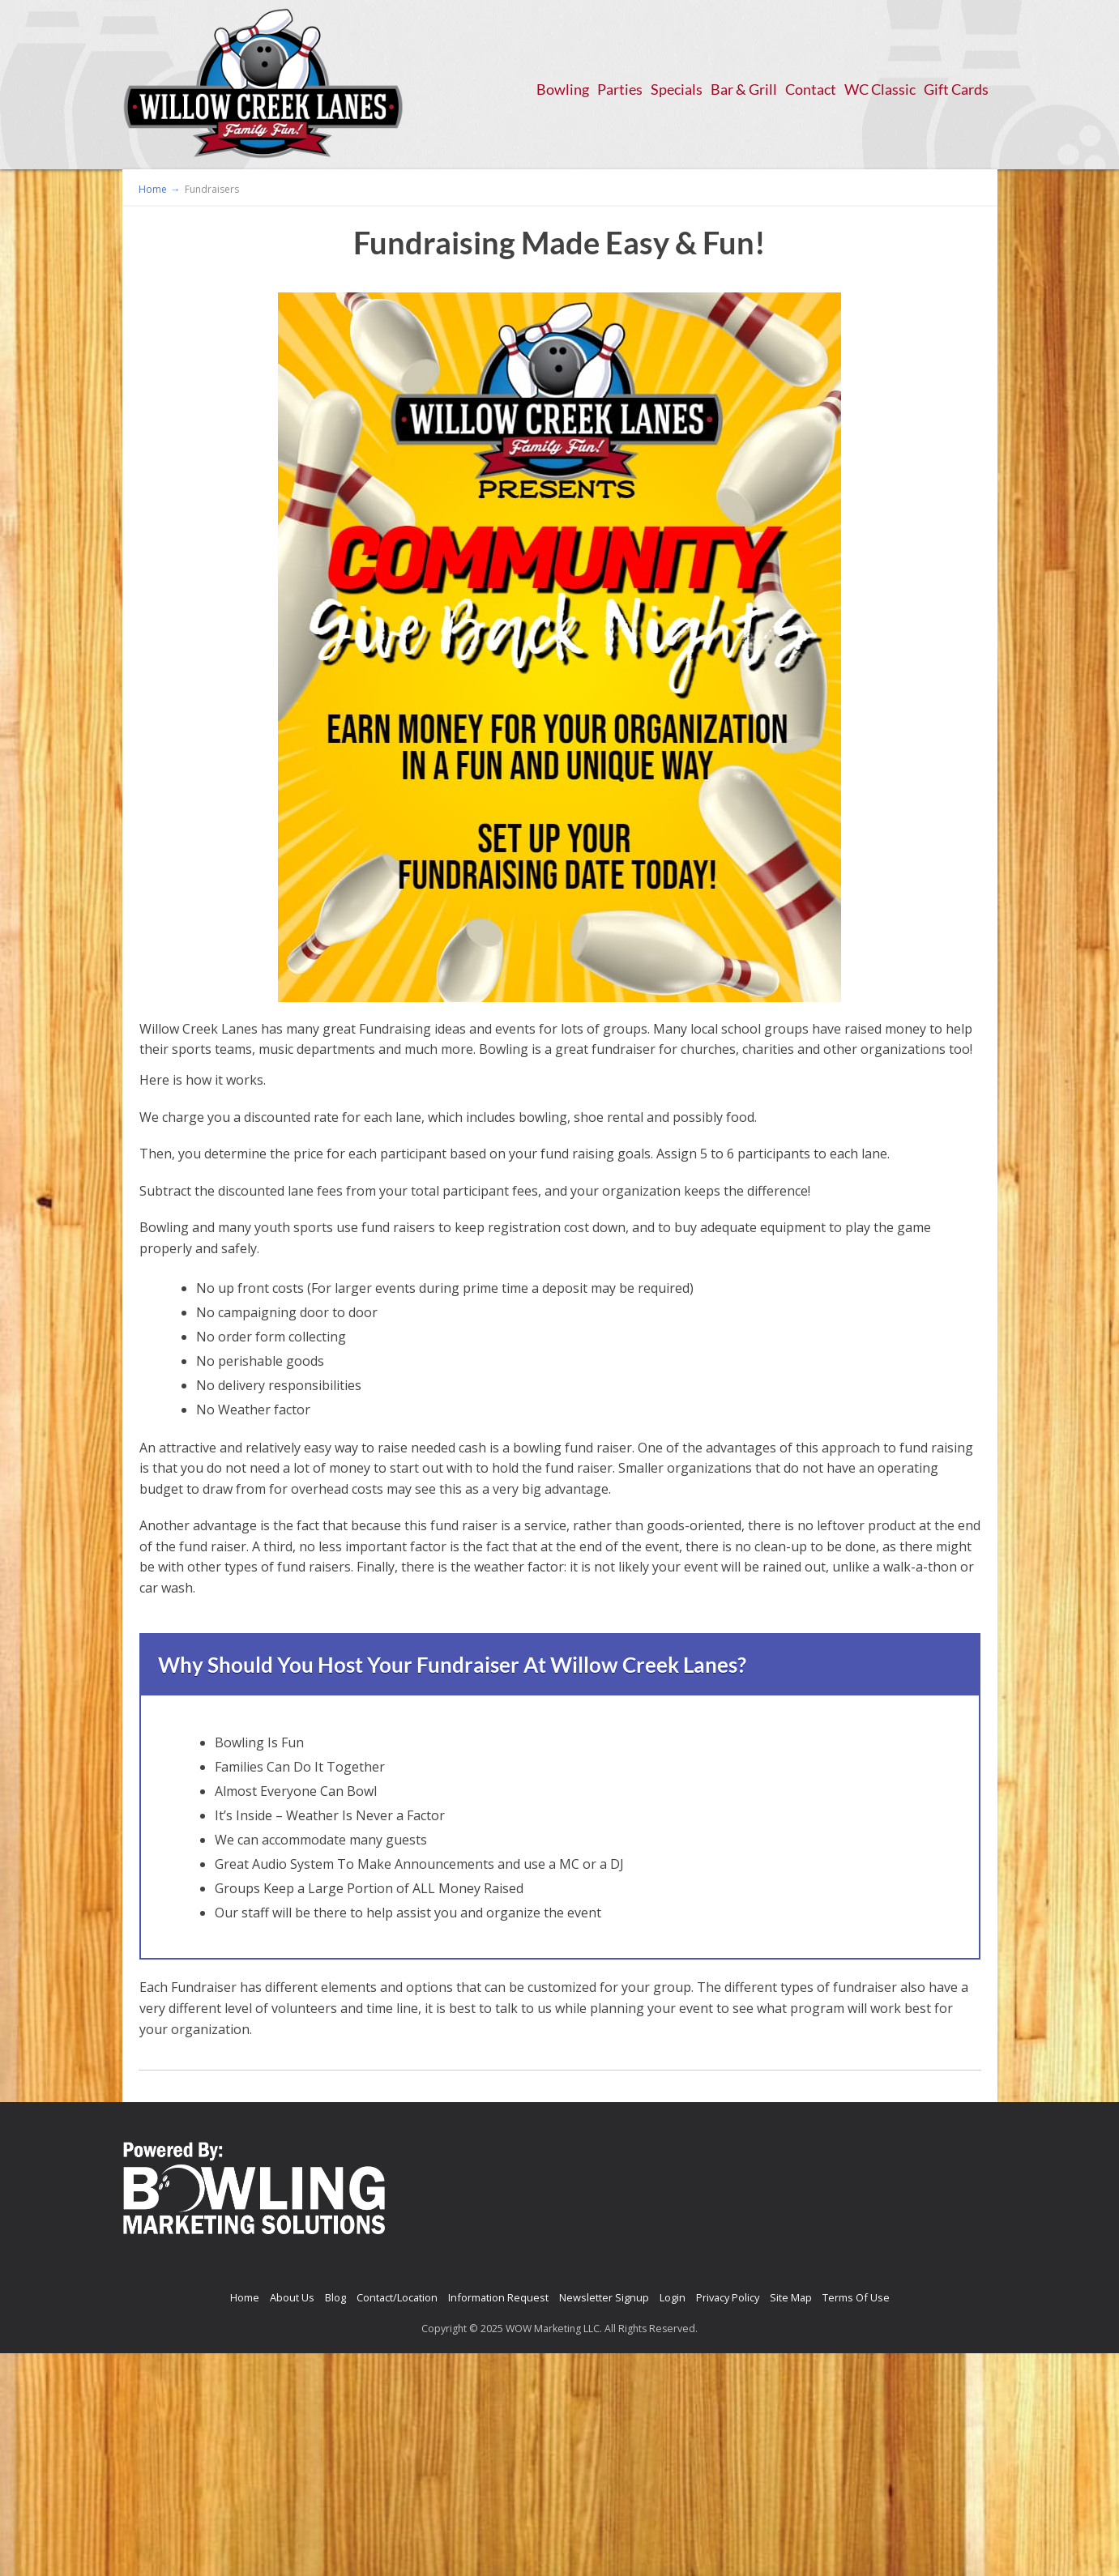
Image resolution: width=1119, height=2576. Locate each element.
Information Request (498, 2297)
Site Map (791, 2297)
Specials (677, 89)
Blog (335, 2297)
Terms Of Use (856, 2297)
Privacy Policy (727, 2297)
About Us (292, 2297)
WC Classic (880, 89)
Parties (620, 89)
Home (244, 2297)
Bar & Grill (744, 89)
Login (672, 2297)
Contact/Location (397, 2297)
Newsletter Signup (604, 2297)
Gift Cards (956, 89)
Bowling (562, 89)
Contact (810, 89)
